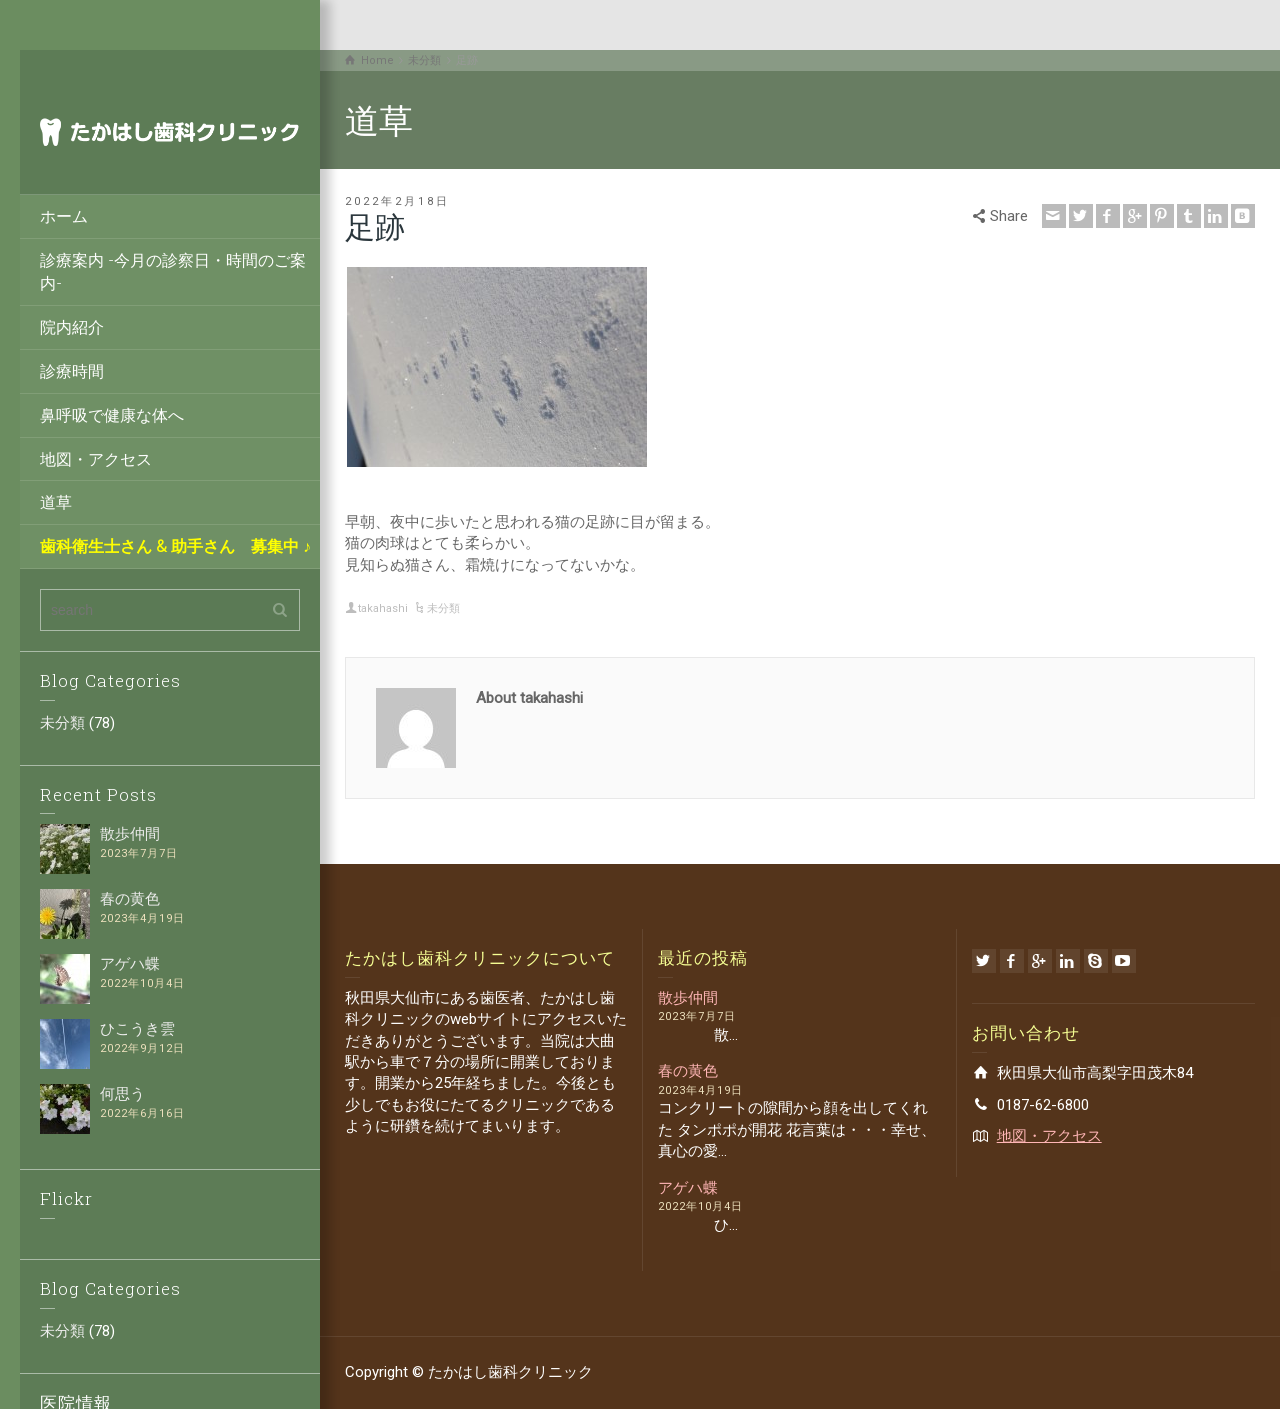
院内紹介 (72, 326)
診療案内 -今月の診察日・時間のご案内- (173, 271)
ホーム (64, 215)
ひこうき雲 (137, 1029)
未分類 (62, 723)
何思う (122, 1094)
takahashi (383, 608)
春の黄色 (130, 899)
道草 (56, 501)
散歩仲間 (130, 834)
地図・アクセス (96, 458)
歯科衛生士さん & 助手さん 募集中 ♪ (175, 545)
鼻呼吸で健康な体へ (112, 414)
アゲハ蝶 (130, 964)
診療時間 (72, 370)
